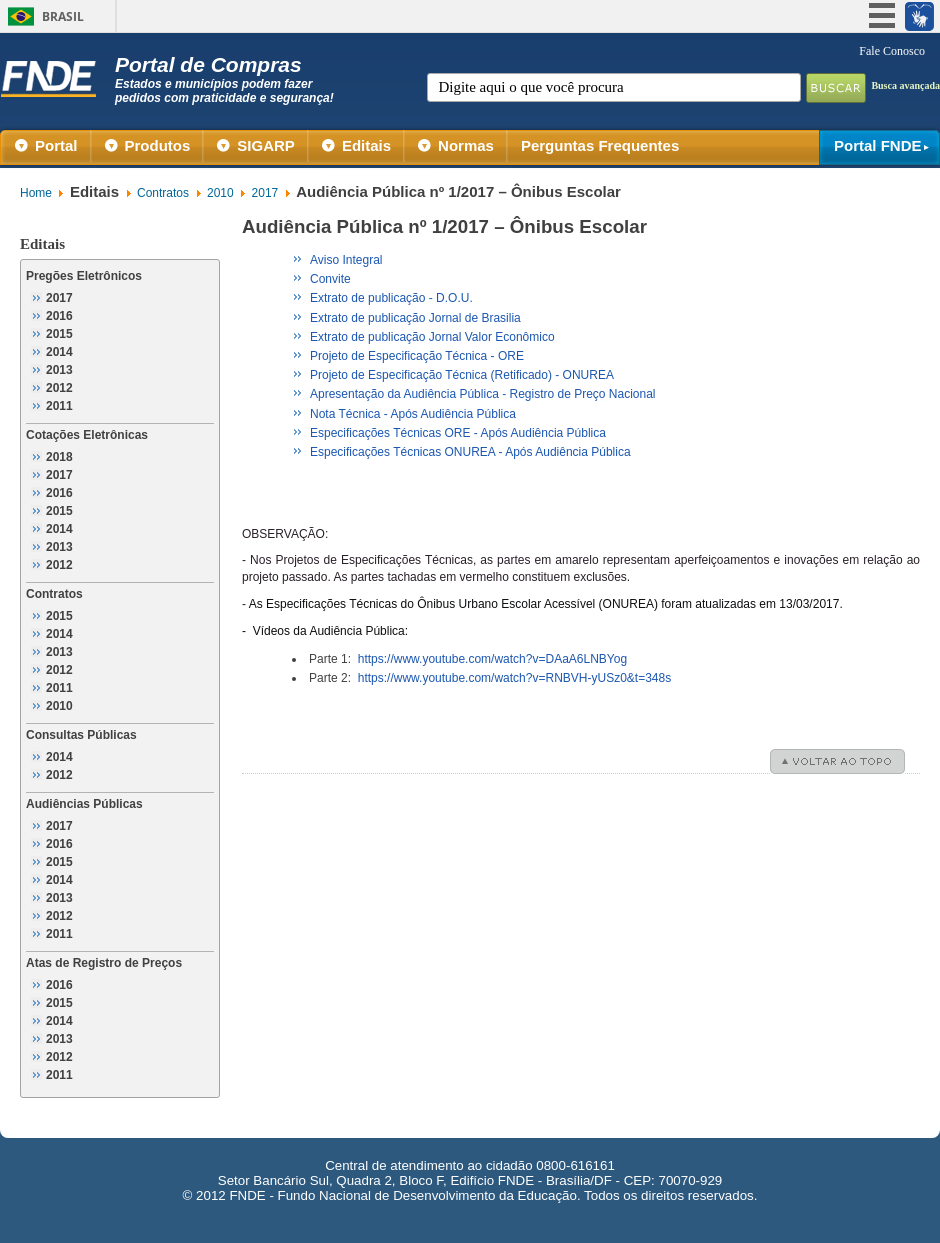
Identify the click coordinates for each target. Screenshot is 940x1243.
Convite (330, 279)
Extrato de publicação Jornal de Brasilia (415, 318)
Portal (56, 145)
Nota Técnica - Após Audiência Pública (413, 414)
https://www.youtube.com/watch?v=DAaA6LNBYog (492, 659)
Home (36, 193)
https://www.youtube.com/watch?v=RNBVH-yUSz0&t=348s (514, 678)
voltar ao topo (845, 761)
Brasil (63, 16)
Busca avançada (905, 85)
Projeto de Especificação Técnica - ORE (417, 356)
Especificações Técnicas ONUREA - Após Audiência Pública (470, 452)
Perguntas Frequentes (600, 145)
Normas (466, 145)
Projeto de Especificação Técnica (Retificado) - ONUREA (462, 375)
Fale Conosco (892, 51)
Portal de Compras (226, 79)
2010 (220, 193)
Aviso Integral (346, 260)
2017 (265, 193)
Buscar (836, 88)
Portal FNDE (878, 145)
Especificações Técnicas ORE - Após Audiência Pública (458, 433)
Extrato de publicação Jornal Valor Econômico (432, 337)
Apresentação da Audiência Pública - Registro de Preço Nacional (483, 394)
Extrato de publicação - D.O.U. (391, 298)
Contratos (163, 193)
